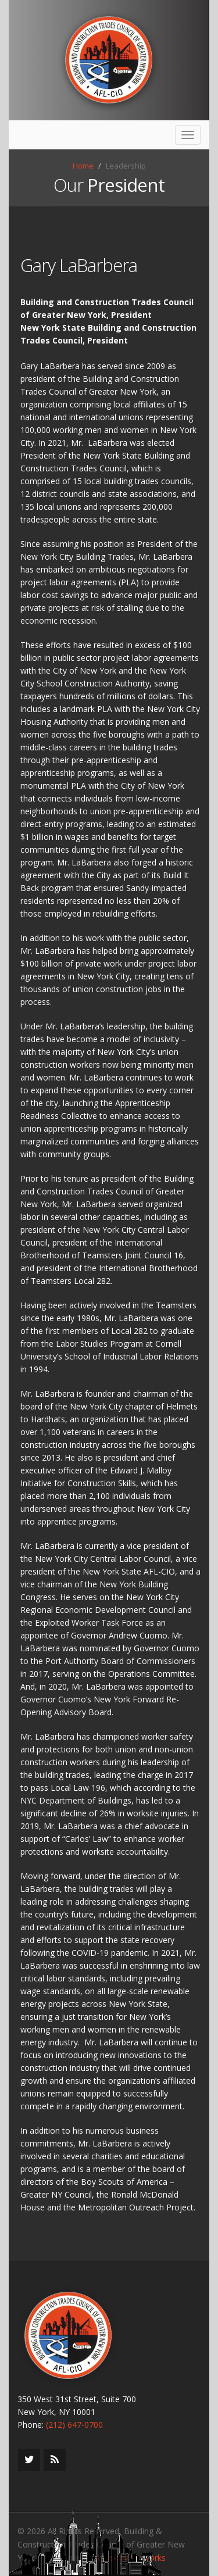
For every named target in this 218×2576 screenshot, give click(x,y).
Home (83, 165)
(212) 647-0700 (74, 2424)
